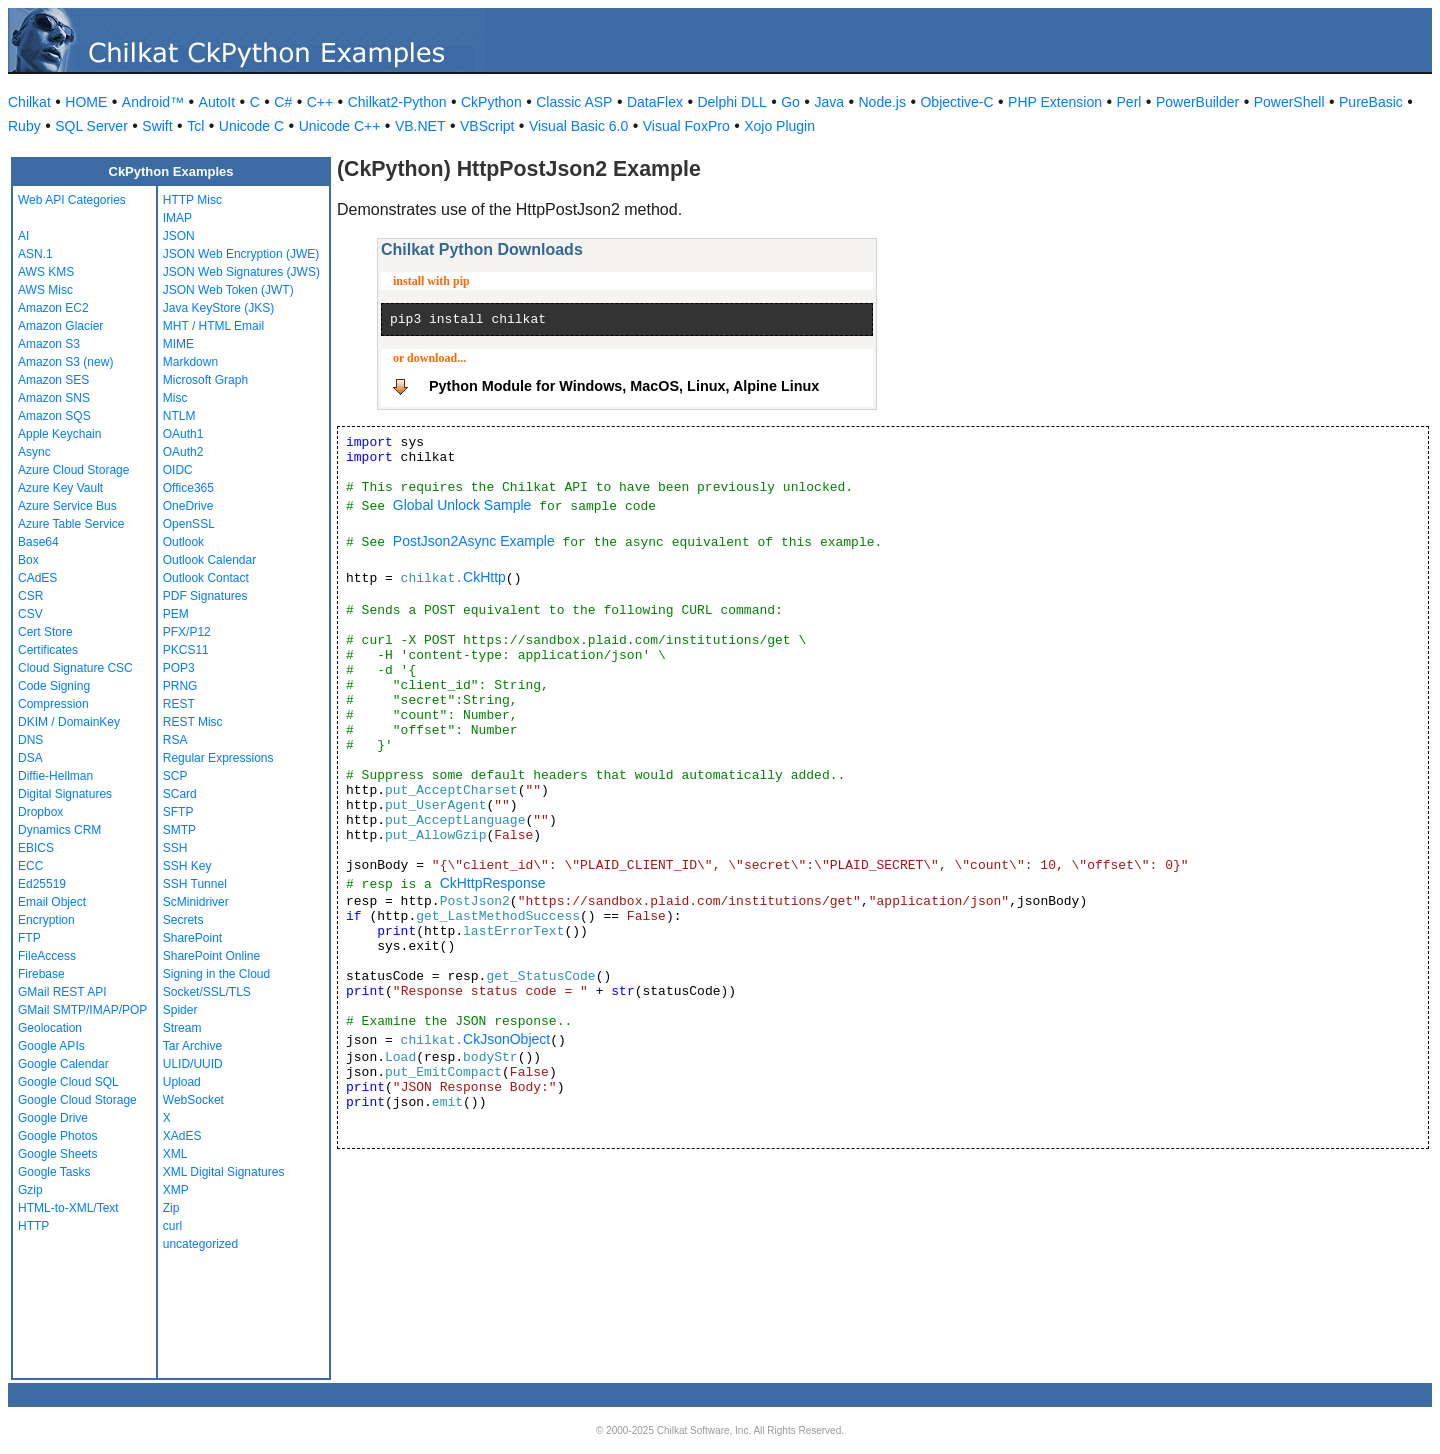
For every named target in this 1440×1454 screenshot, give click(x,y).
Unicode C (251, 126)
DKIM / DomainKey (69, 722)
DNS (30, 740)
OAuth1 (183, 434)
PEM (176, 614)
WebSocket (193, 1100)
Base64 (38, 542)
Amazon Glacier (60, 326)
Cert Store (45, 632)
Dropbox (40, 812)
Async (34, 452)
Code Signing (54, 686)
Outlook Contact (206, 578)
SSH (175, 848)
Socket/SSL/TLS (207, 992)
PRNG (180, 686)
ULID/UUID (193, 1064)
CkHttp (484, 577)
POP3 (179, 668)
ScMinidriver (196, 902)
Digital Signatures (65, 794)
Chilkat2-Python (397, 102)
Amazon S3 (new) (65, 362)
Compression (53, 704)
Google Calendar (63, 1064)
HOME (86, 102)
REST (179, 704)
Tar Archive (192, 1046)
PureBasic (1371, 102)
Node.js (882, 102)
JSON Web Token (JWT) (228, 290)
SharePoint (192, 938)
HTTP (33, 1226)
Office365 (188, 488)
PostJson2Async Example (474, 541)
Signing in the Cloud (216, 974)
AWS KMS (46, 272)
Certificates (48, 650)
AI (23, 236)
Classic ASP (574, 102)
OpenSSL (189, 524)
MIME (178, 344)
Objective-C (956, 102)
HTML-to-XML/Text (68, 1208)
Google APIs (51, 1046)
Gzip (30, 1190)
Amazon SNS (54, 398)
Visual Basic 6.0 (578, 126)
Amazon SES (53, 380)
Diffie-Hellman (55, 776)
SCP (175, 776)
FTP (29, 938)
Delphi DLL (731, 102)
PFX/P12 (187, 632)
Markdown (190, 362)
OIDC (178, 470)
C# (283, 102)
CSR (30, 596)
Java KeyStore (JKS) (218, 308)
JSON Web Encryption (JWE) (241, 254)
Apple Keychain (59, 434)
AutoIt (217, 102)
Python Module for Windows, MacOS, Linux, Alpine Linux (624, 386)
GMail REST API (62, 992)
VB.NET (420, 126)
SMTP (179, 830)
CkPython (491, 102)
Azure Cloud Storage (73, 470)
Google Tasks (54, 1172)
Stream (182, 1028)
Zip (171, 1208)
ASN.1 (35, 254)
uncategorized (200, 1244)
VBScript (487, 126)
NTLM (179, 416)
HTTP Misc (192, 200)
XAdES (182, 1136)
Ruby (24, 126)
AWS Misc (45, 290)
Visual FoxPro (686, 126)
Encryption (46, 920)
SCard (180, 794)
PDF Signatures (205, 596)
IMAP (177, 218)
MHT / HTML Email (213, 326)
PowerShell (1289, 102)
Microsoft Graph (205, 380)
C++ (320, 102)
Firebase (41, 974)
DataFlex (655, 102)
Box (28, 560)
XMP (176, 1190)
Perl (1129, 102)
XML (175, 1154)
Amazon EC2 (53, 308)
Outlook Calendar (209, 560)
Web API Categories (72, 200)
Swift (157, 126)
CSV (30, 614)
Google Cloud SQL (68, 1082)
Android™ (153, 102)
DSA (30, 758)
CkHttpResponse (493, 883)
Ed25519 (42, 884)
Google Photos (57, 1136)
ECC (30, 866)
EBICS (36, 848)
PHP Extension (1055, 102)
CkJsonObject (506, 1039)
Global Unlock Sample (462, 505)
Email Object (52, 902)
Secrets (183, 920)
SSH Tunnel (195, 884)
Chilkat (29, 102)
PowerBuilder (1197, 102)
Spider (180, 1010)
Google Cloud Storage (77, 1100)
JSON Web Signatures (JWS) (241, 272)
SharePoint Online (211, 956)
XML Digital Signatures (224, 1172)
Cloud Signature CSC (75, 668)
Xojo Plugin (779, 126)
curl (172, 1226)
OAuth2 (183, 452)
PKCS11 (186, 650)
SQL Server (91, 126)
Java (829, 102)
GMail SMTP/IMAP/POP (82, 1010)
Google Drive (53, 1118)
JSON (179, 236)
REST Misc (193, 722)
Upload (182, 1082)
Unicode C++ (340, 126)
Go (790, 102)
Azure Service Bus (67, 506)
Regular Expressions (218, 758)
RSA (175, 740)
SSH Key (187, 866)
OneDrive (188, 506)
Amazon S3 (49, 344)
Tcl (195, 126)
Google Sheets (57, 1154)
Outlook (183, 542)
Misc (175, 398)
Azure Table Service (71, 524)
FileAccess (47, 956)
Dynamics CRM (59, 830)
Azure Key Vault (60, 488)
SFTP (178, 812)
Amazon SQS (54, 416)
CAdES (37, 578)
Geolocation (50, 1028)
